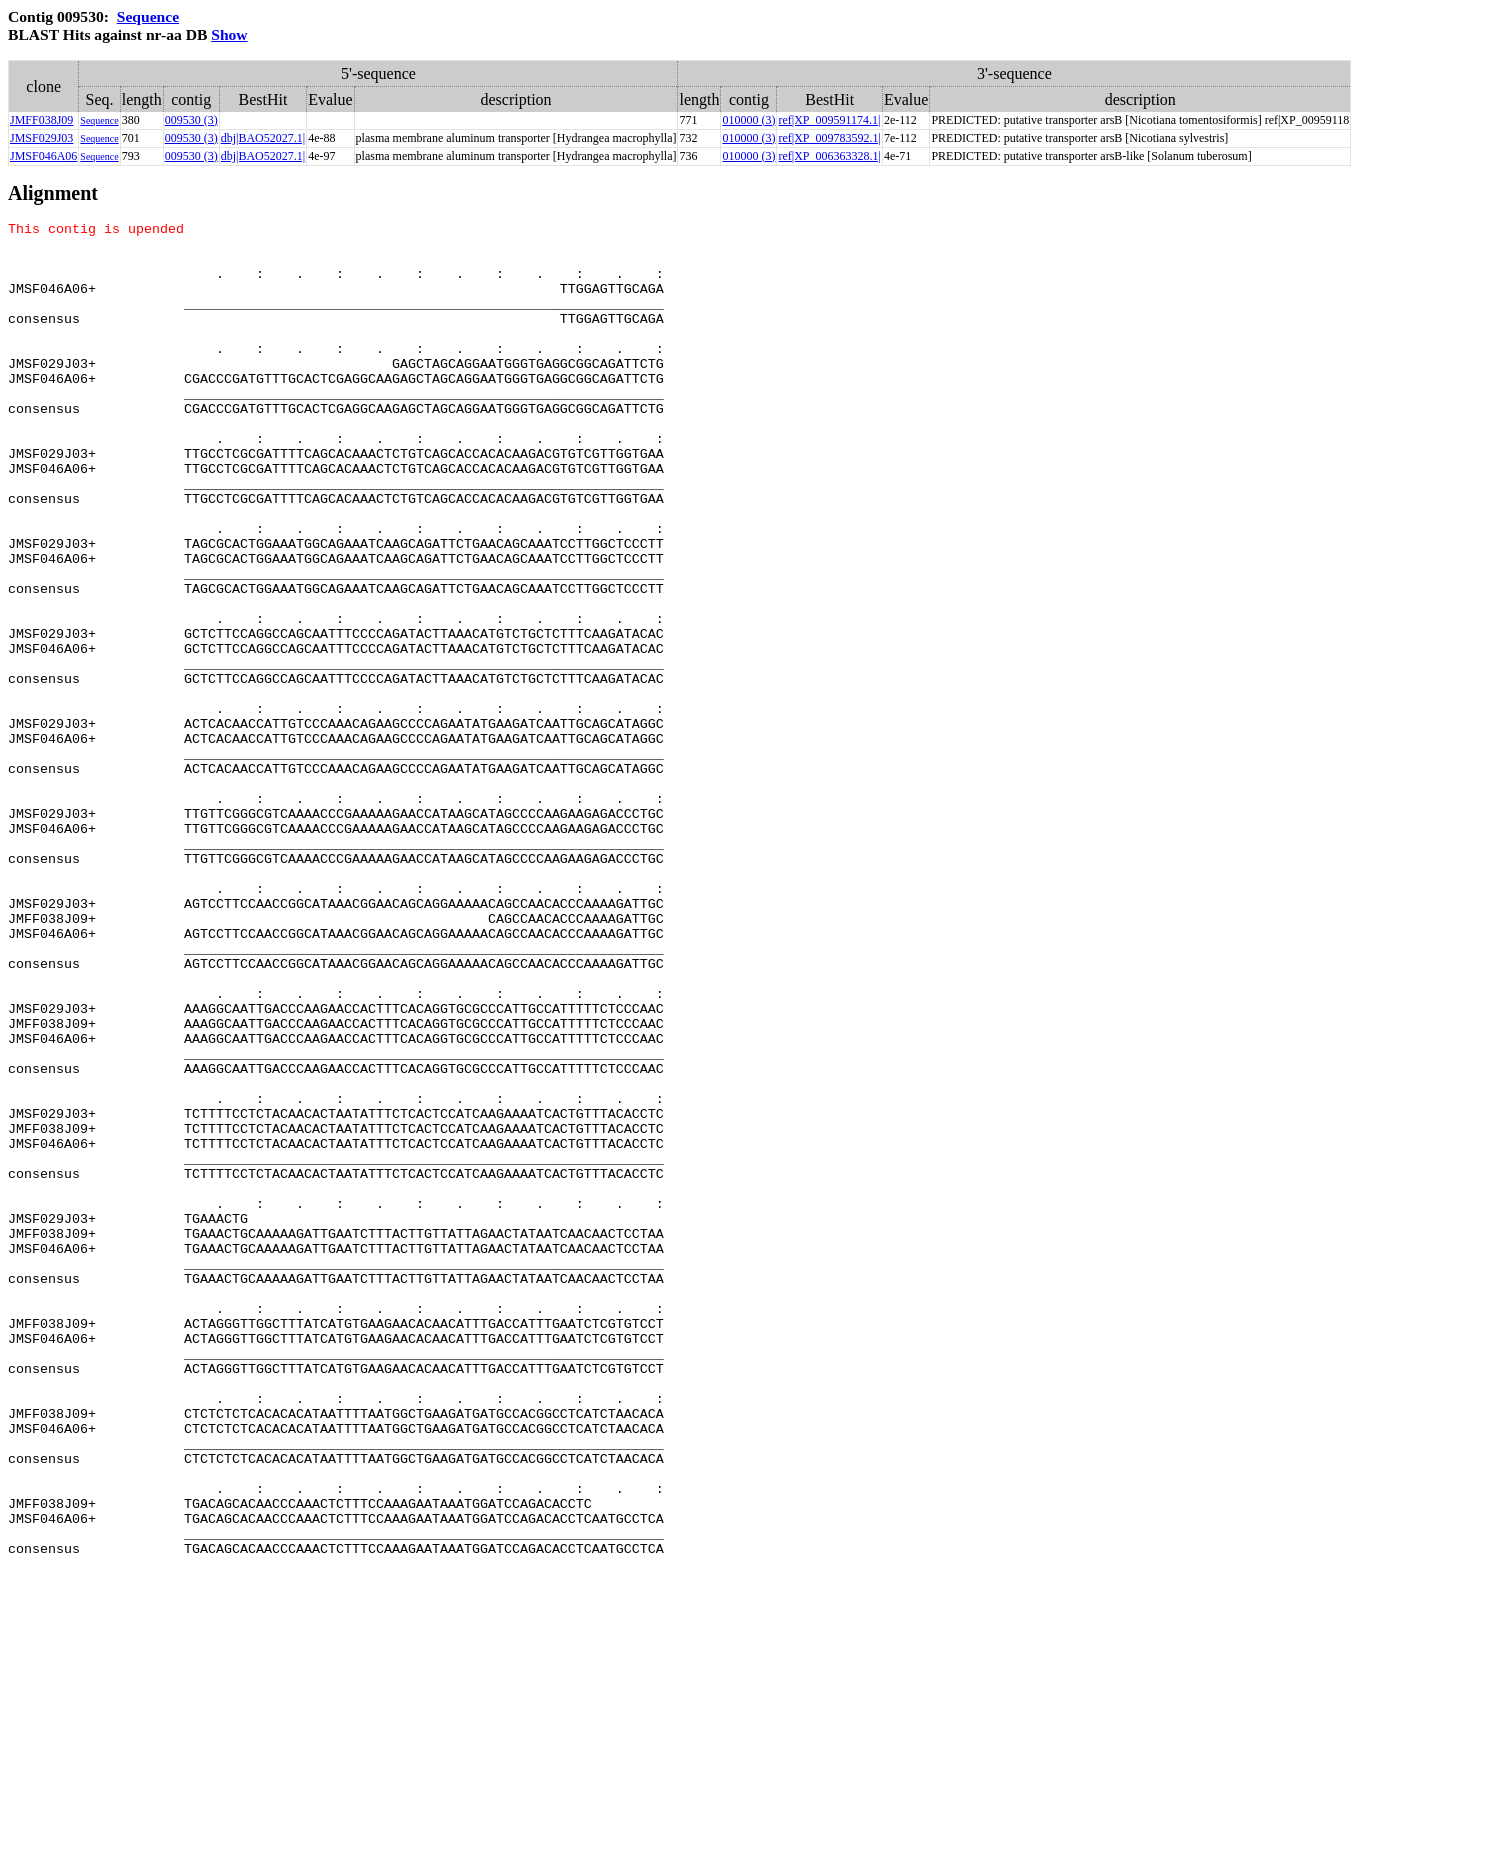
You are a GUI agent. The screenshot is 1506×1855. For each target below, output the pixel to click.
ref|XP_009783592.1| (829, 138)
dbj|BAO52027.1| (263, 138)
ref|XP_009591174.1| (829, 120)
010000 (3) (748, 120)
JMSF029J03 (41, 138)
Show (229, 34)
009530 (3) (191, 120)
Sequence (148, 16)
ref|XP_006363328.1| (829, 156)
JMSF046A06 (43, 156)
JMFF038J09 (41, 120)
